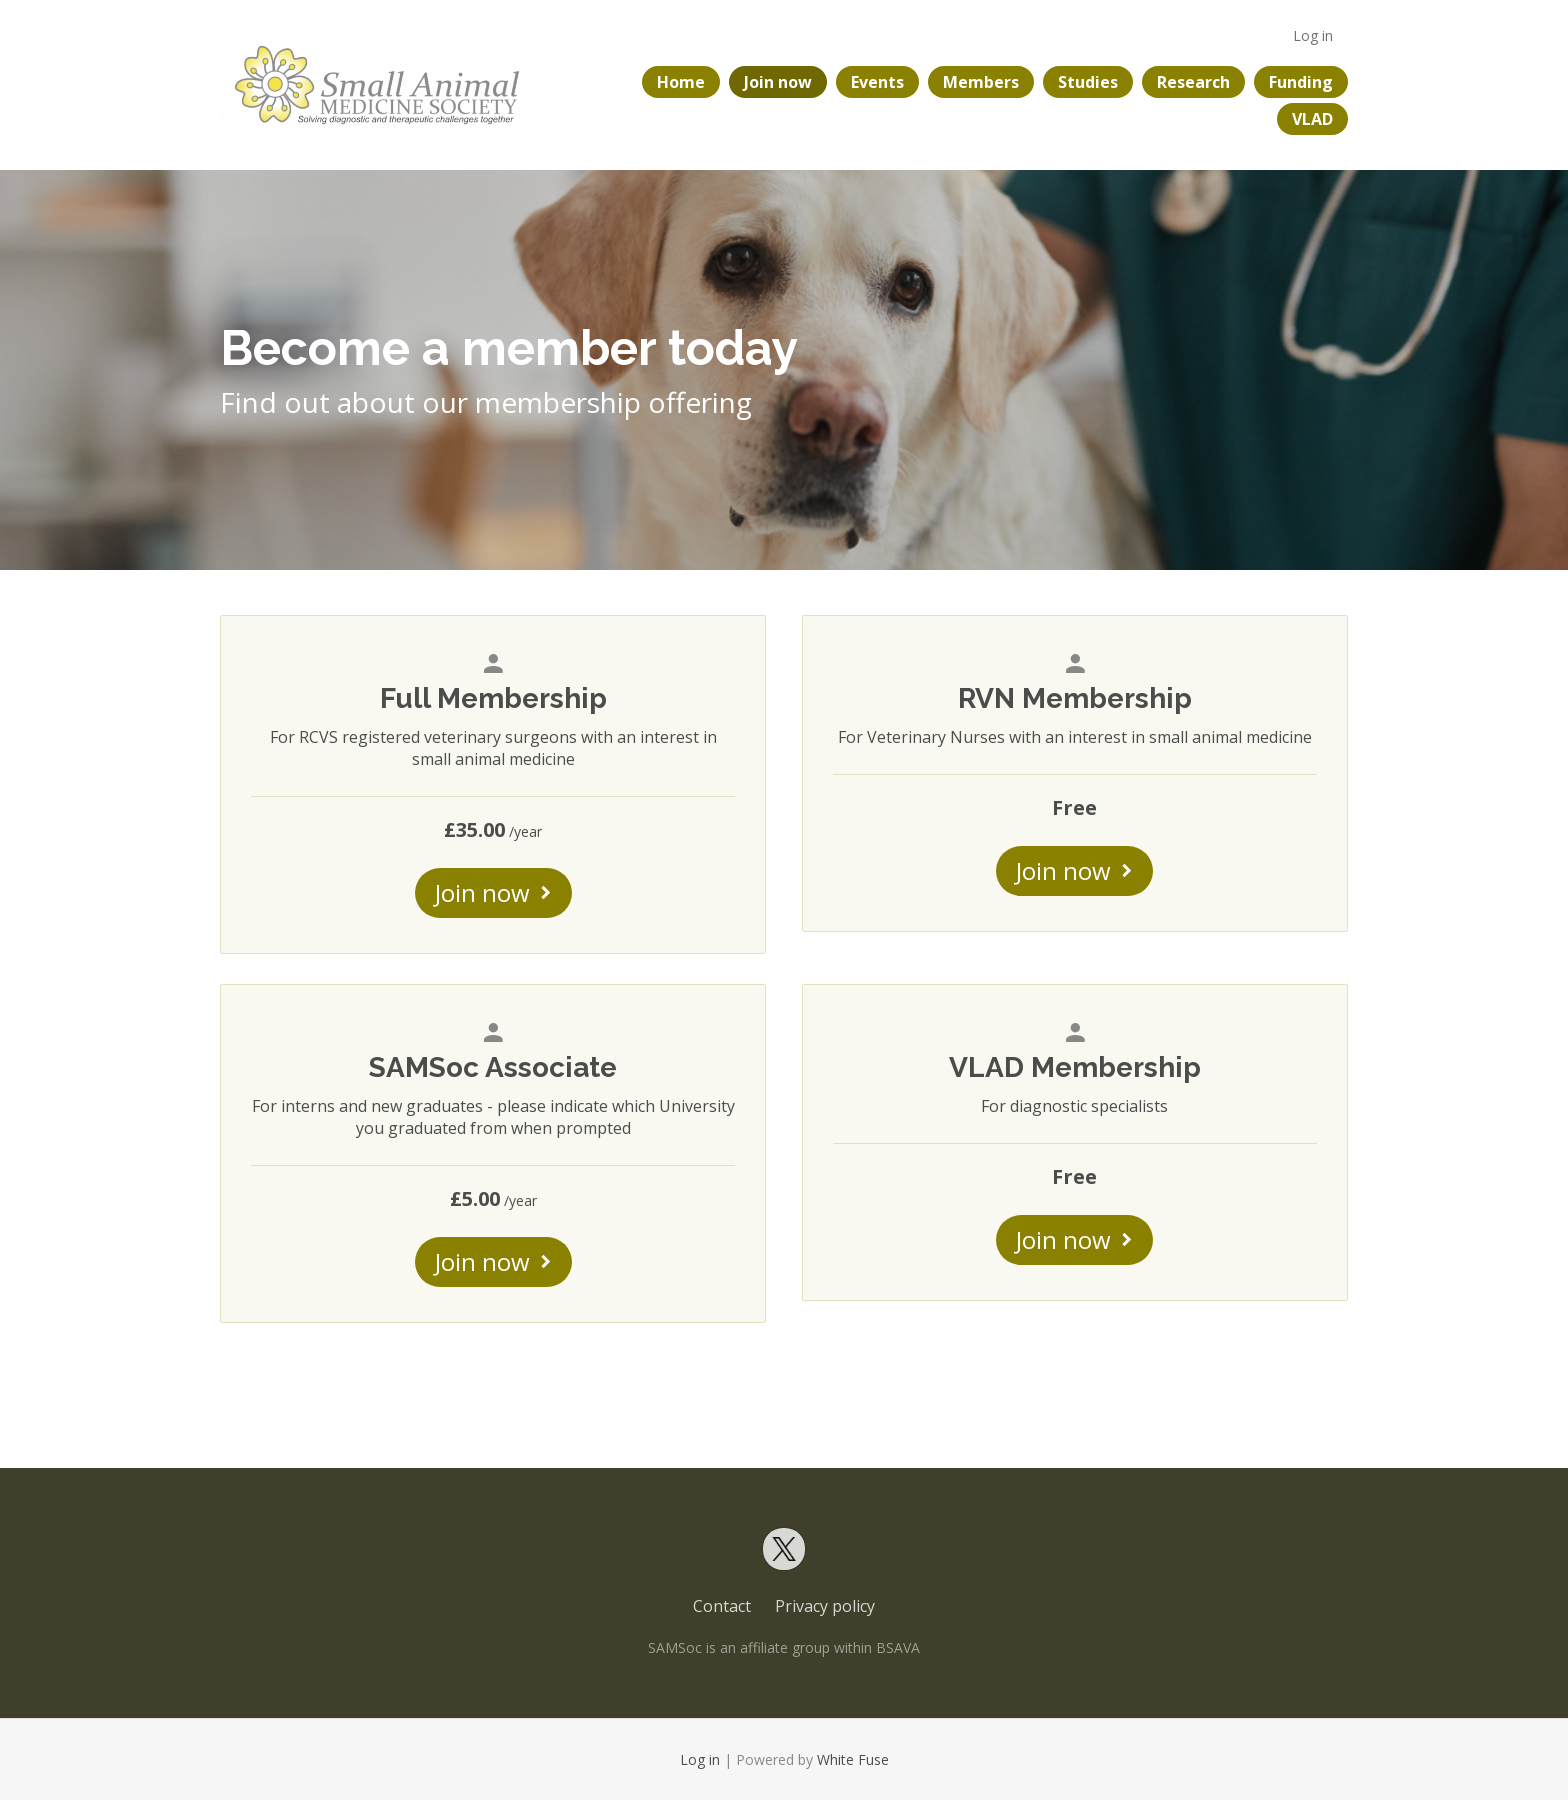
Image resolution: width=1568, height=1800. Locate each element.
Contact (722, 1606)
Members (981, 82)
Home (681, 82)
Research (1193, 82)
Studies (1088, 82)
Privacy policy (825, 1606)
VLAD (1312, 119)
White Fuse (853, 1759)
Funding (1301, 82)
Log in (1313, 35)
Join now (778, 82)
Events (877, 82)
